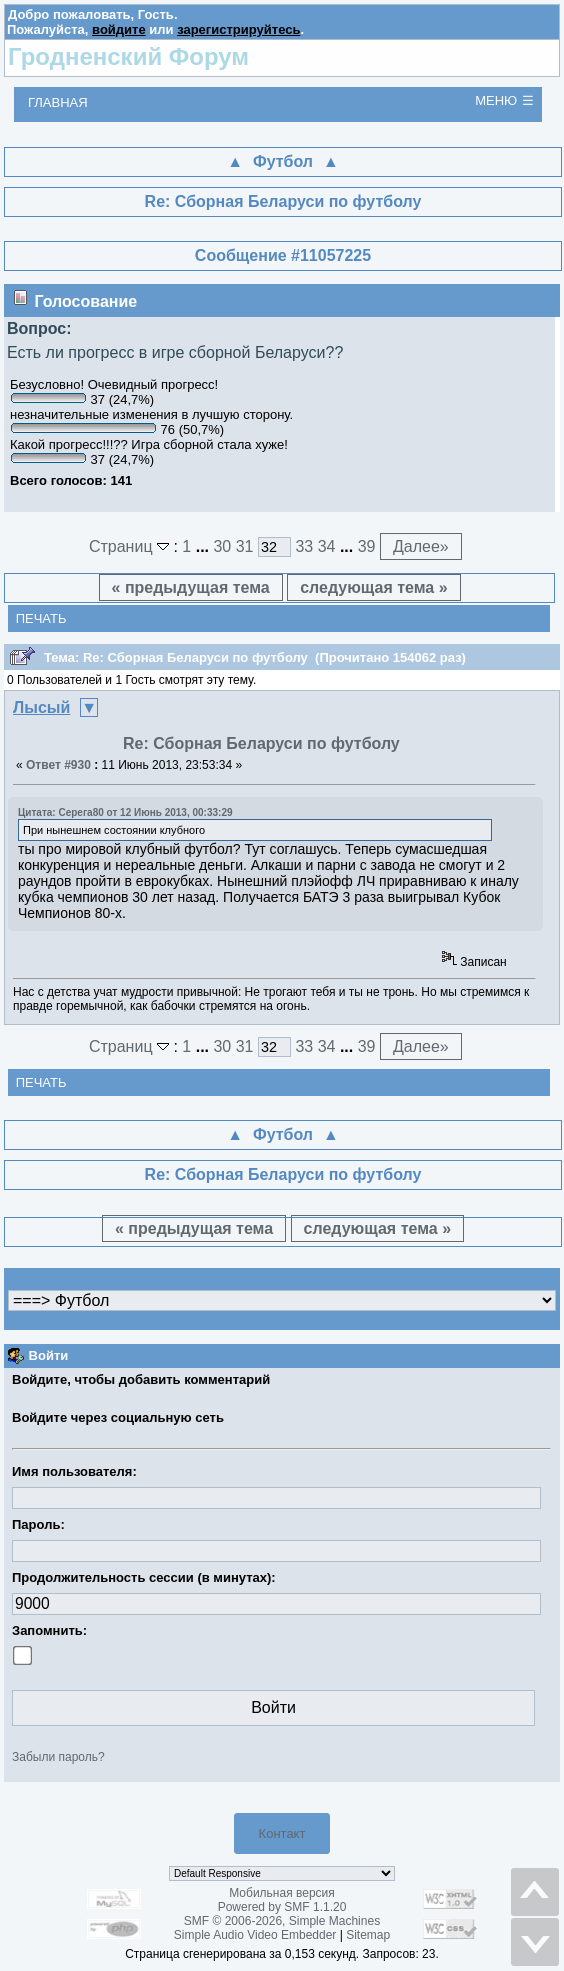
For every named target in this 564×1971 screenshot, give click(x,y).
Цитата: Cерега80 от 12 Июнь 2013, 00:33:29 (125, 812)
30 (222, 546)
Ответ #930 (58, 765)
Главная (58, 102)
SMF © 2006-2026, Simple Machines (282, 1921)
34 (327, 546)
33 (304, 546)
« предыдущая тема (191, 587)
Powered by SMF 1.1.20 (282, 1907)
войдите (119, 29)
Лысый (41, 707)
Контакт (282, 1833)
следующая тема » (373, 587)
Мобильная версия (282, 1893)
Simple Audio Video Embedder (255, 1935)
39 (367, 546)
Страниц (131, 546)
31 (245, 546)
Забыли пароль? (58, 1757)
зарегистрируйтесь (238, 29)
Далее (421, 546)
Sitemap (368, 1935)
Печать (41, 618)
